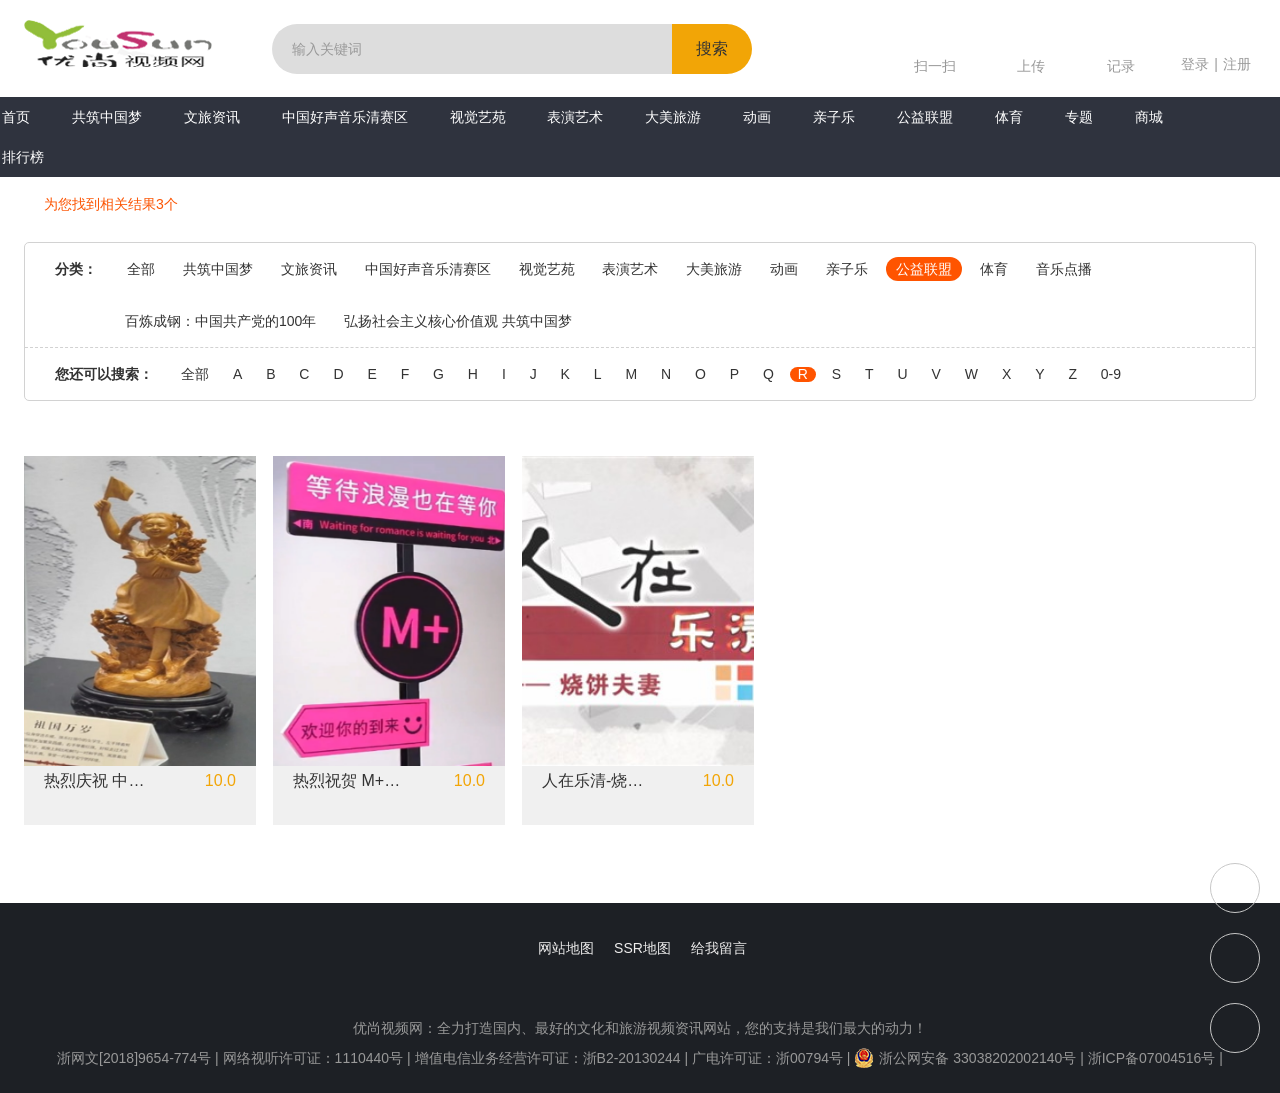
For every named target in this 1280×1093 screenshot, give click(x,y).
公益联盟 (925, 117)
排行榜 (23, 157)
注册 (1237, 64)
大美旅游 (673, 117)
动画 (757, 117)
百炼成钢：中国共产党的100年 (220, 321)
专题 (1079, 117)
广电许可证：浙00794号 (767, 1058)
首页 (16, 117)
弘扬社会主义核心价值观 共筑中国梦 (458, 321)
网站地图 (566, 948)
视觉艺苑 (478, 117)
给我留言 (719, 948)
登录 (1195, 64)
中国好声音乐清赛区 (345, 117)
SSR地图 (642, 948)
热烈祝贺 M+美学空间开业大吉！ (350, 781)
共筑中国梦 (107, 117)
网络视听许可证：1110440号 (315, 1058)
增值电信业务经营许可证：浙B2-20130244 (548, 1058)
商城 (1149, 117)
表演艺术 (575, 117)
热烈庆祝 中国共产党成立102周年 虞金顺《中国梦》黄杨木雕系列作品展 (101, 781)
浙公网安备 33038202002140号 (965, 1058)
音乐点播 (1064, 269)
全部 (141, 269)
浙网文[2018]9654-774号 (134, 1058)
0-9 (1111, 374)
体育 (1009, 117)
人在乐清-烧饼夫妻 (599, 781)
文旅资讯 (212, 117)
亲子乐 (834, 117)
